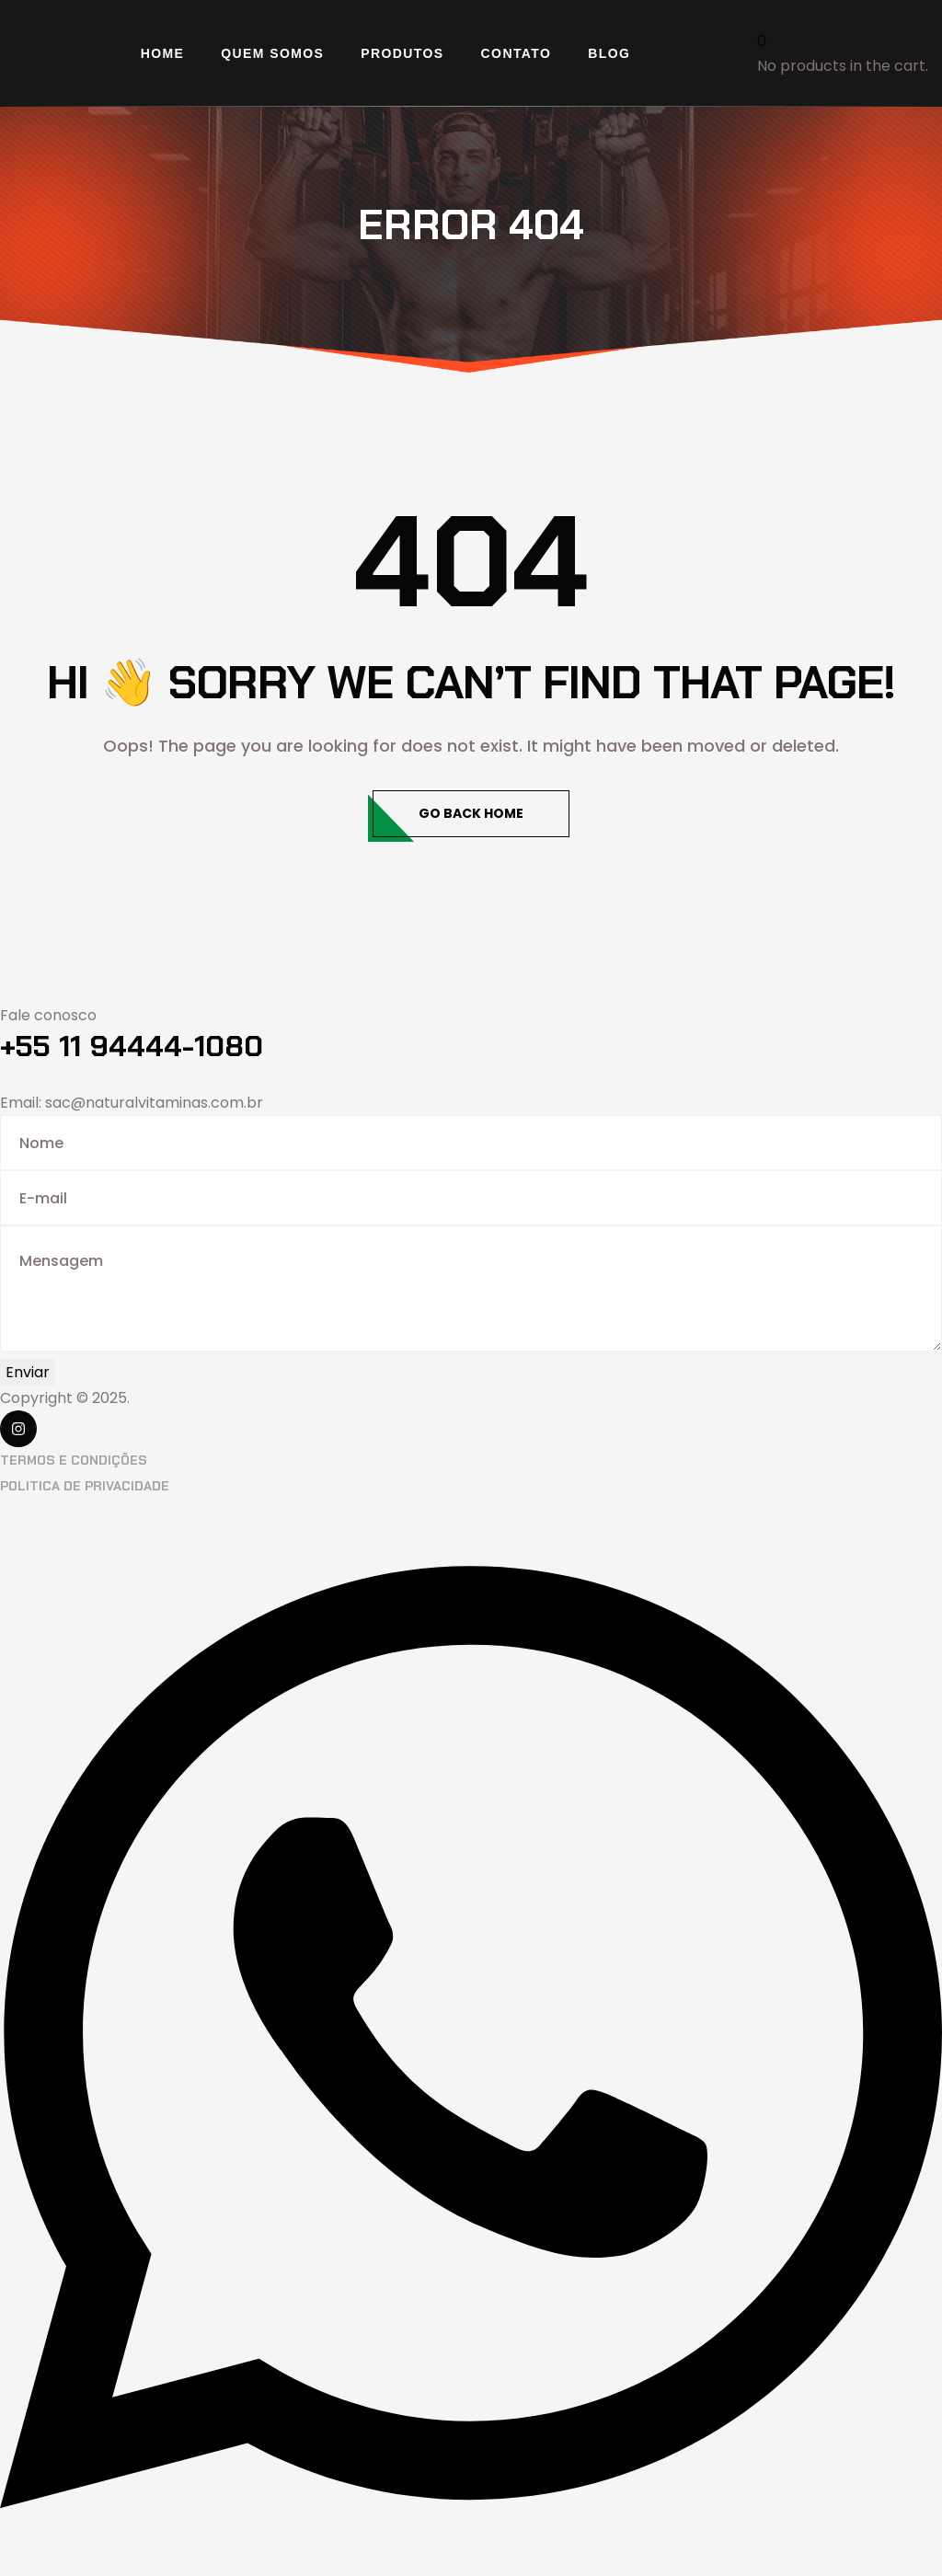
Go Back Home (471, 813)
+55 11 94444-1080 (131, 1046)
